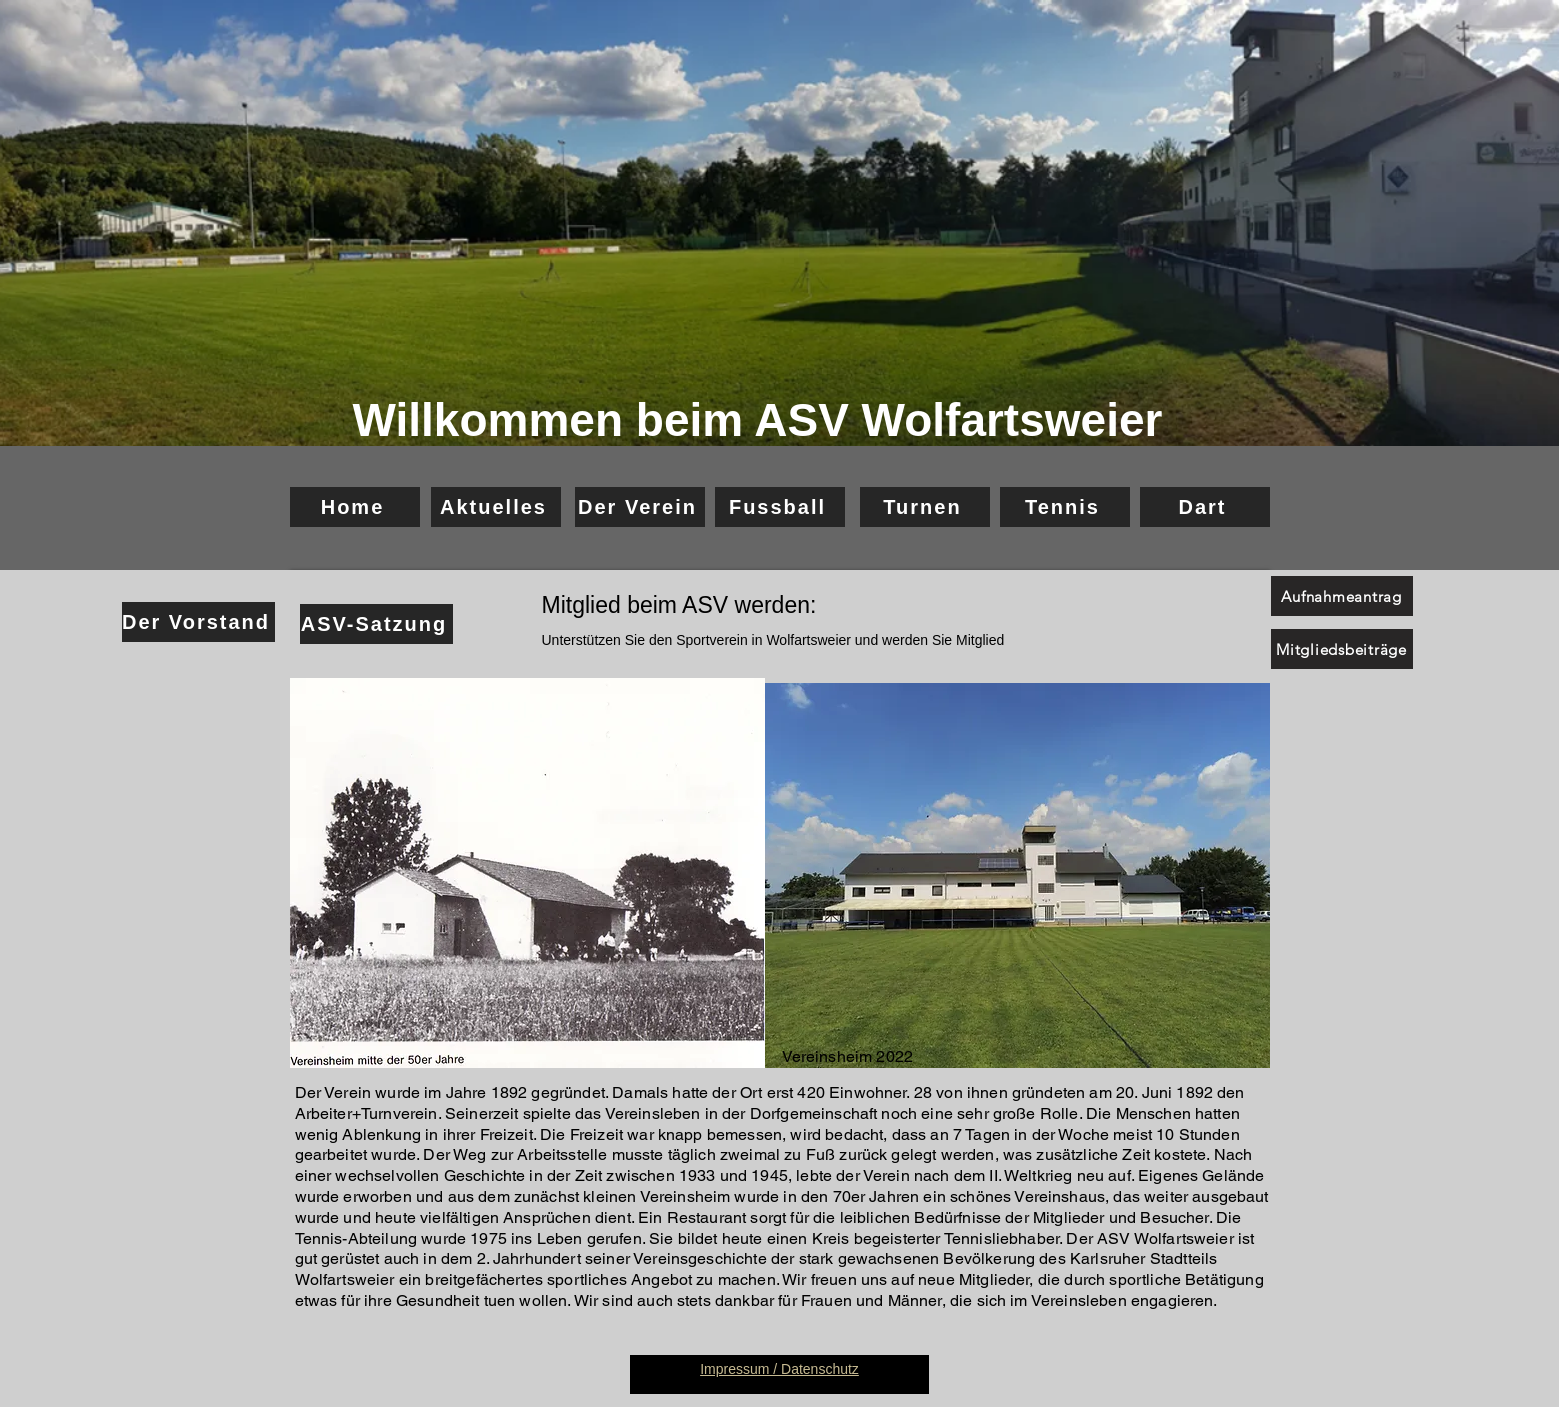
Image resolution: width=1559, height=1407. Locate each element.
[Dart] (1205, 507)
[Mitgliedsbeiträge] (1342, 649)
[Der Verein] (640, 507)
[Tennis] (1065, 507)
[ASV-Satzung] (376, 624)
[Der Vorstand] (198, 622)
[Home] (355, 507)
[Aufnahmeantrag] (1342, 596)
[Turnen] (925, 507)
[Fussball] (780, 507)
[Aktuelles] (496, 507)
